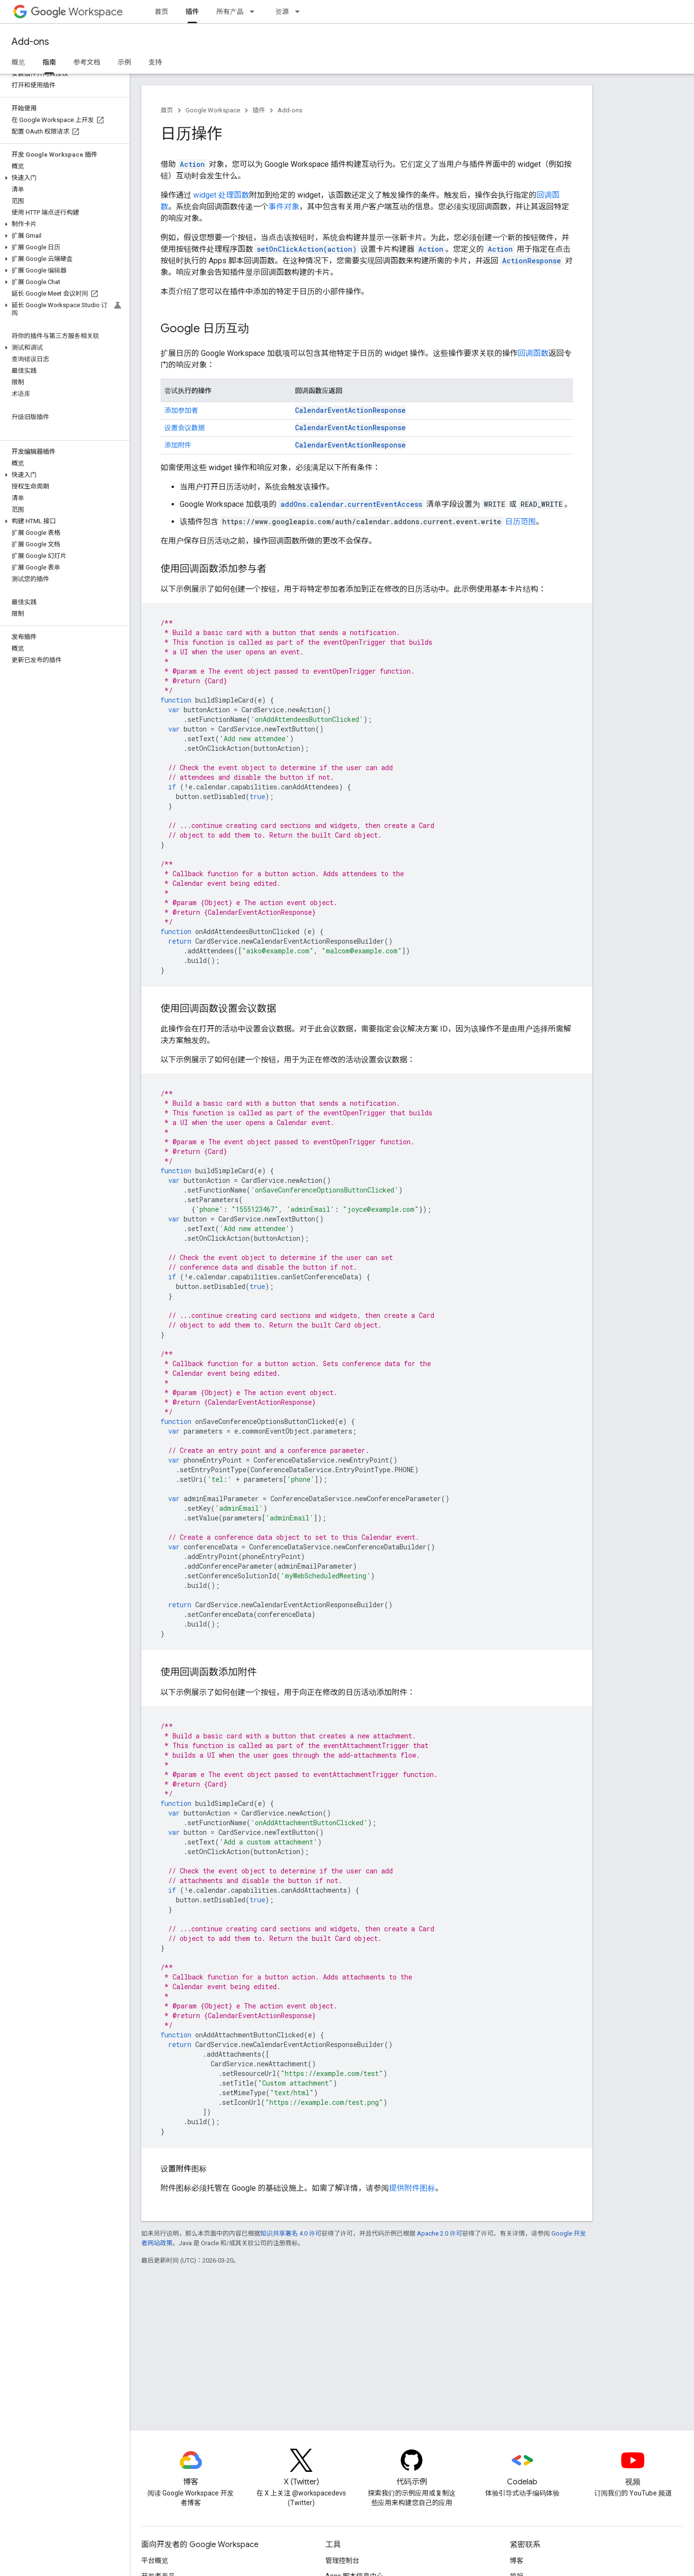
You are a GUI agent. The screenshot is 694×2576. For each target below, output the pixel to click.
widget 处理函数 (221, 195)
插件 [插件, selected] (192, 11)
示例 (124, 62)
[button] (63, 178)
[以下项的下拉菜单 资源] (300, 11)
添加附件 (177, 445)
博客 (516, 2560)
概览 (18, 62)
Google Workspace (213, 110)
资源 (282, 11)
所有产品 (229, 11)
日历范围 (520, 521)
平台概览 (154, 2560)
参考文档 (86, 62)
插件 (259, 110)
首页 (161, 11)
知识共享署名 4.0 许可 (290, 2233)
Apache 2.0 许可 (439, 2233)
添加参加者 (181, 410)
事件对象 (283, 206)
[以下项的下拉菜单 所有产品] (255, 11)
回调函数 (533, 353)
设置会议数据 (184, 428)
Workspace (77, 11)
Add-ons (30, 42)
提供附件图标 (412, 2188)
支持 (155, 62)
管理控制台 (342, 2560)
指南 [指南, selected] (49, 62)
